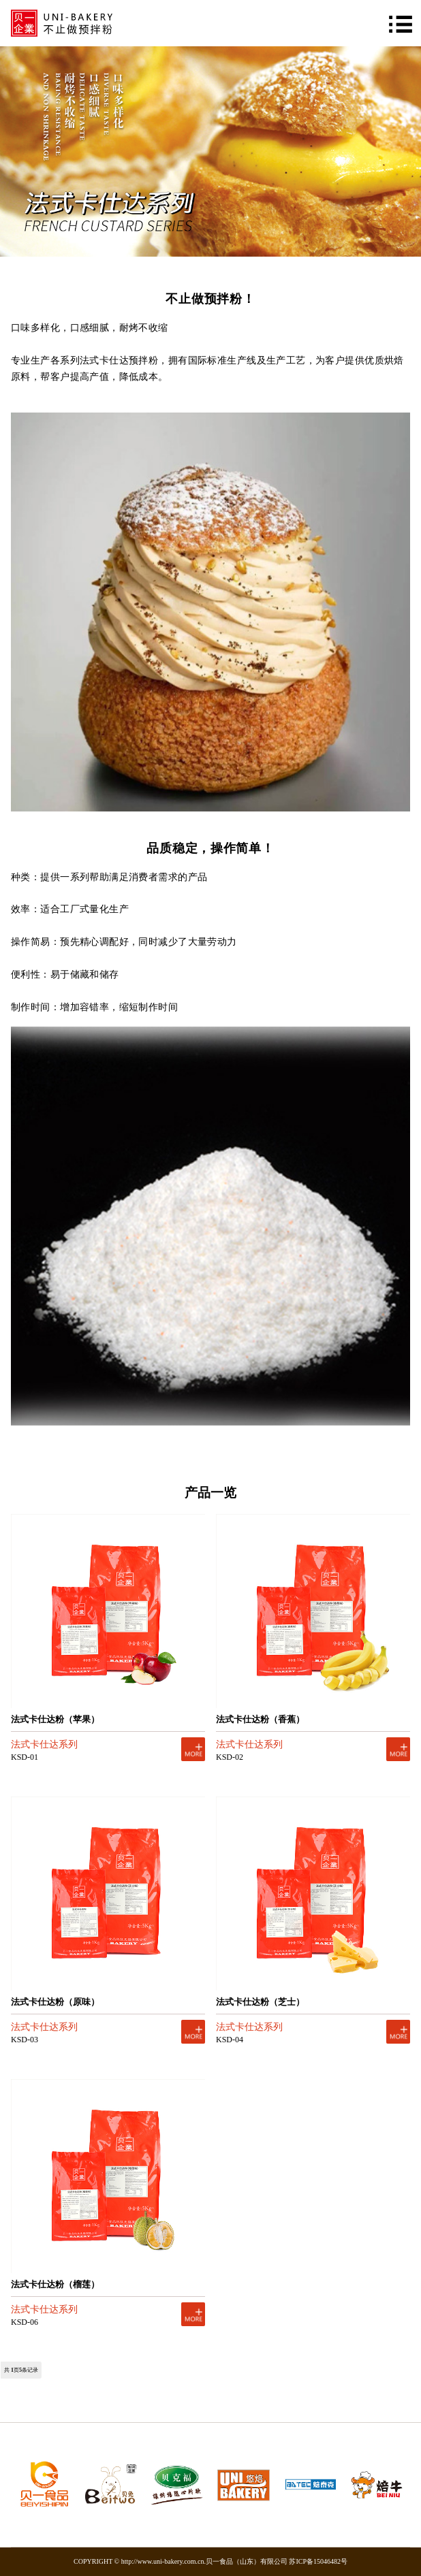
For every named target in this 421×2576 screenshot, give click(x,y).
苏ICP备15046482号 (318, 2561)
